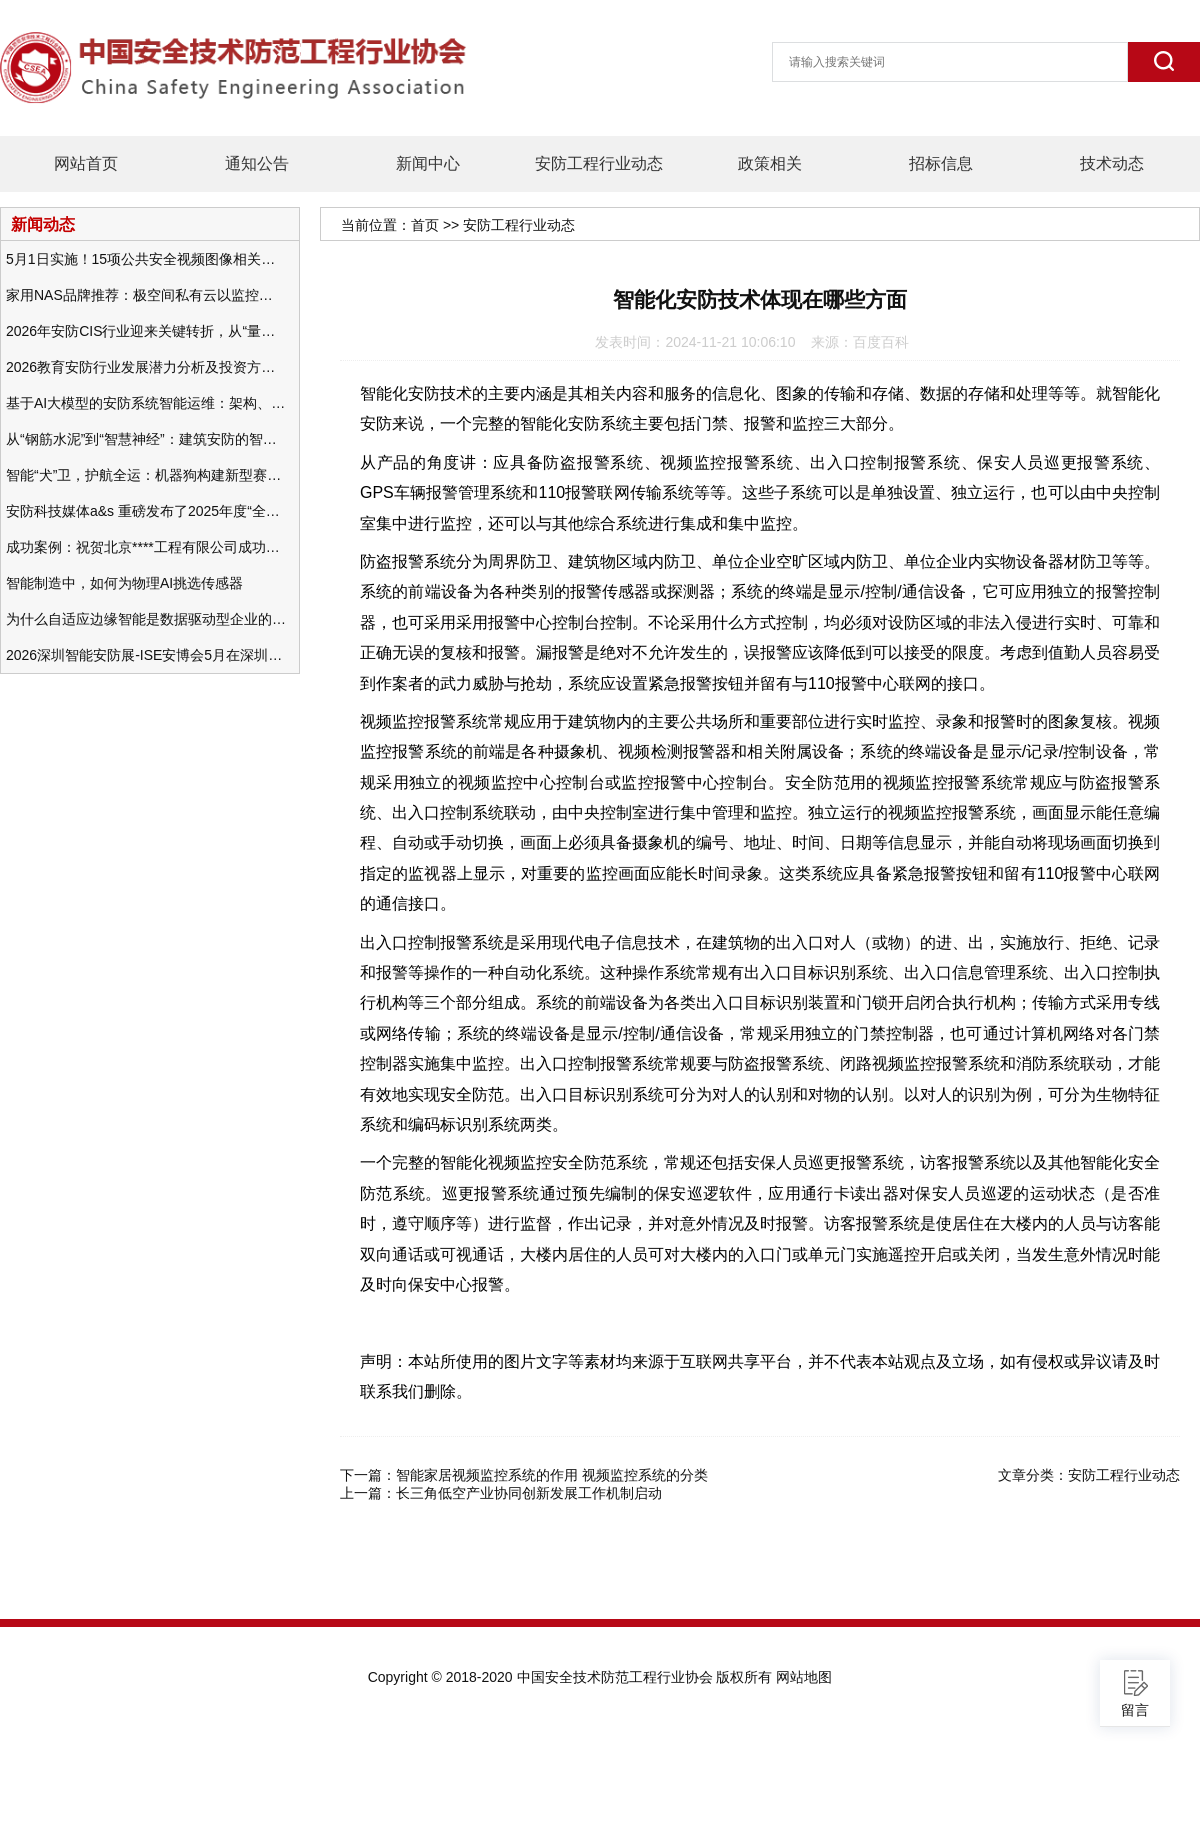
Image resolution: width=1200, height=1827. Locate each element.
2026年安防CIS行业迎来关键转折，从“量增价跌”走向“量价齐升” (146, 331)
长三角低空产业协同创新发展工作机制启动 (529, 1493)
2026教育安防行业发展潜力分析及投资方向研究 (146, 367)
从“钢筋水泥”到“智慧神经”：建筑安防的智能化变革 (146, 439)
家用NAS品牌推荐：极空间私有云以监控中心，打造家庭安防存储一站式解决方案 (146, 295)
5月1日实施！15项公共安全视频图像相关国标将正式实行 (146, 259)
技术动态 (1112, 163)
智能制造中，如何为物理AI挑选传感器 (124, 583)
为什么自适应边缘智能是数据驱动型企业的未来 (146, 619)
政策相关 (770, 163)
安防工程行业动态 (599, 163)
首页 (425, 225)
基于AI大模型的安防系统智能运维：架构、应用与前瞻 (146, 403)
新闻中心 (428, 163)
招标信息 (941, 163)
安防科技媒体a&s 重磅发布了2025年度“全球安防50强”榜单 (146, 511)
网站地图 (804, 1677)
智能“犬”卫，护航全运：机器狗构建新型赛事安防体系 (146, 475)
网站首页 (86, 163)
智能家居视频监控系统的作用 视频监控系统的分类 (552, 1475)
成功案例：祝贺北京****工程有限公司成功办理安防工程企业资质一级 (146, 547)
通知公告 (257, 163)
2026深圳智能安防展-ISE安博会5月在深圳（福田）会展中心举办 (146, 655)
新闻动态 (43, 224)
